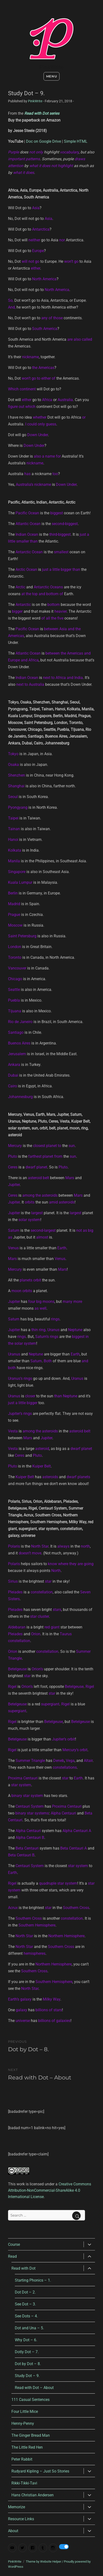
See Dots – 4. (26, 2316)
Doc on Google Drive (43, 141)
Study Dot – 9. (27, 2375)
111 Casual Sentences (30, 2399)
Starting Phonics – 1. (33, 2280)
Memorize (16, 2507)
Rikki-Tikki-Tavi (24, 2483)
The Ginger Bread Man (30, 2435)
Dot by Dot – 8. (28, 2363)
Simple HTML (75, 141)
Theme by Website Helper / (45, 2561)
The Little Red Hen (27, 2447)
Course (14, 2244)
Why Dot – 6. (26, 2340)
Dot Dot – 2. (25, 2292)
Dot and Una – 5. (29, 2328)
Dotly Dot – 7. (27, 2352)
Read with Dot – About (34, 2387)
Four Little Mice (24, 2411)
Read (12, 2256)
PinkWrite (51, 67)
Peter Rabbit (21, 2459)
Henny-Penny (22, 2423)
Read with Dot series (41, 113)
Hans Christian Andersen (32, 2495)
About (13, 2531)
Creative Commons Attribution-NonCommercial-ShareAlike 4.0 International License (49, 2190)
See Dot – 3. (25, 2304)
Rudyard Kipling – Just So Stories (40, 2471)
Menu (51, 76)
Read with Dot (23, 2268)
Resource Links (21, 2519)
